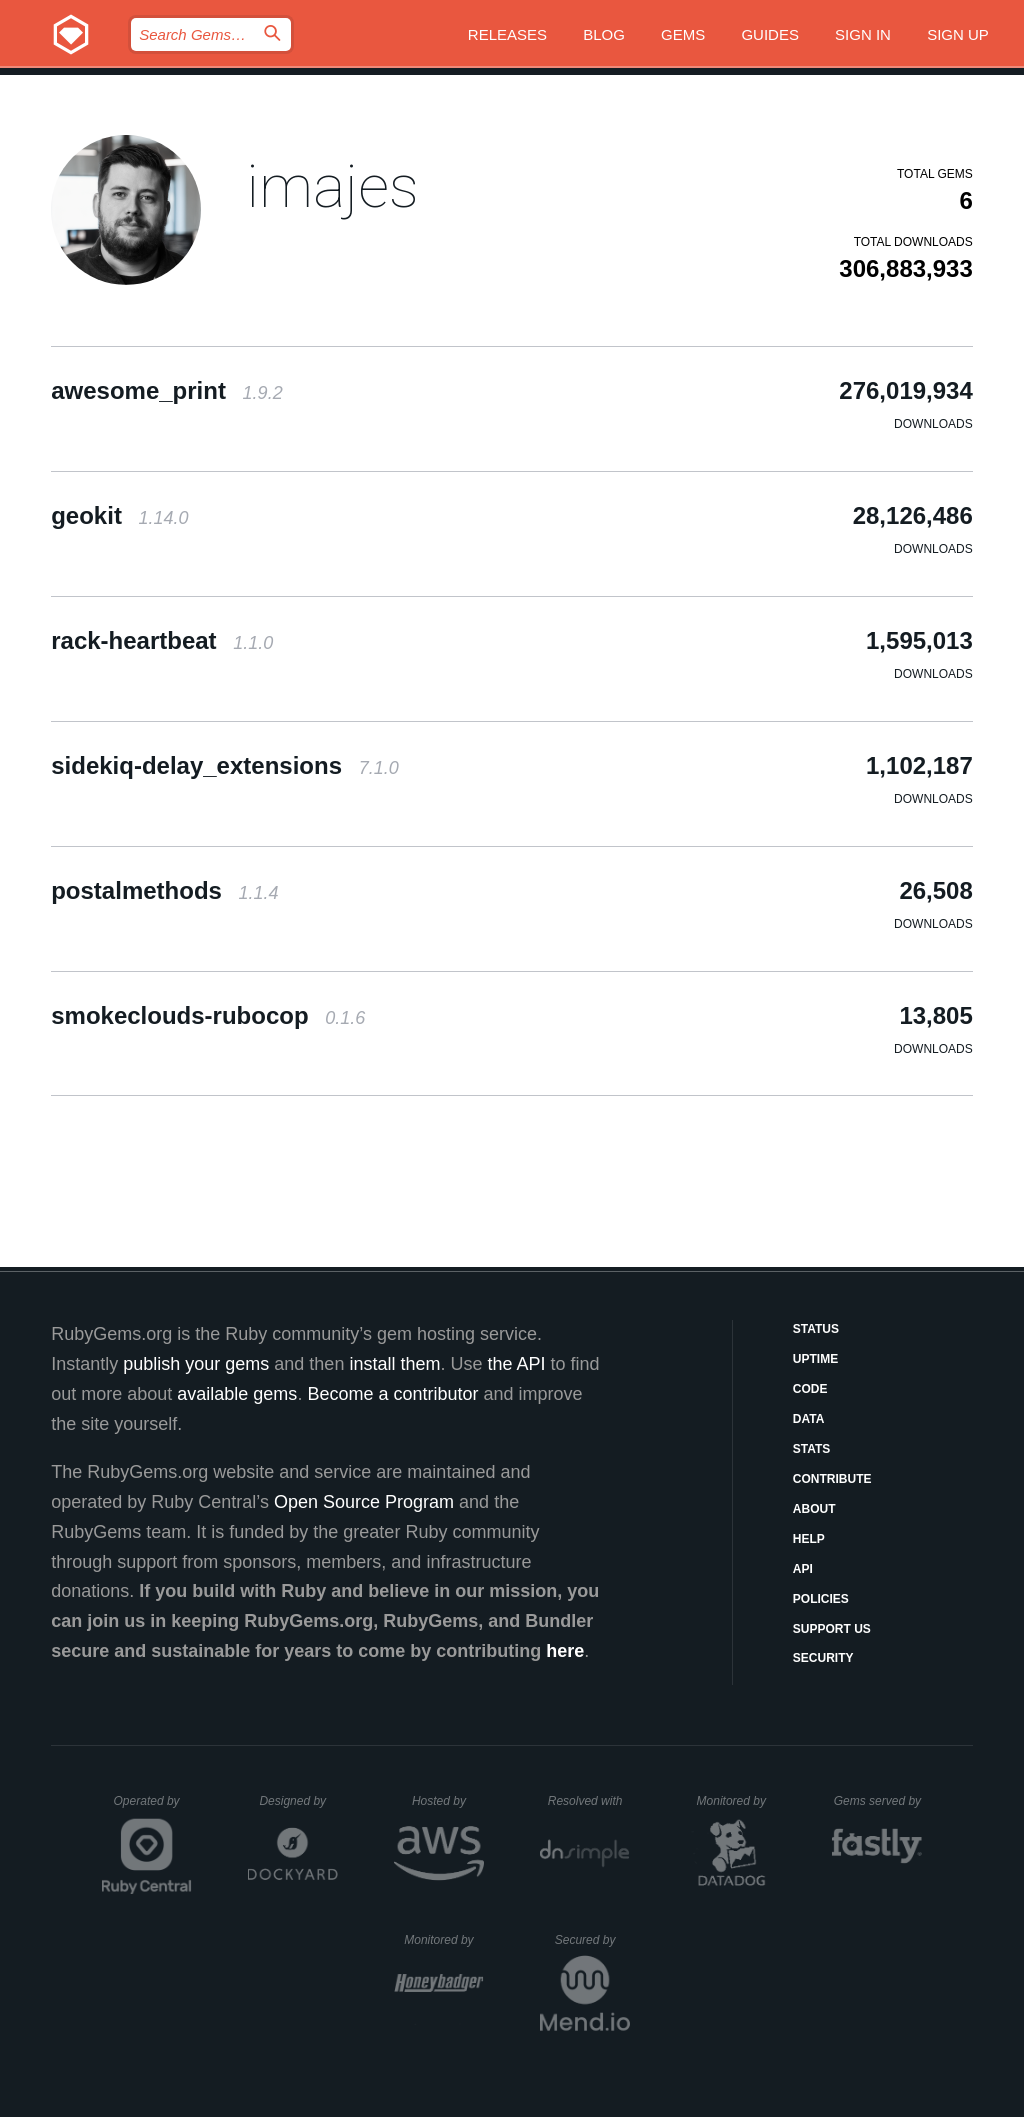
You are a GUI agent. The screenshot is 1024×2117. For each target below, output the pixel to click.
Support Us (832, 1629)
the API (516, 1364)
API (803, 1569)
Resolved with (589, 1801)
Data (809, 1419)
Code (810, 1389)
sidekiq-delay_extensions (225, 765)
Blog (604, 34)
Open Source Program (364, 1502)
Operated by (153, 1808)
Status (816, 1329)
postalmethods (164, 890)
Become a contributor (392, 1394)
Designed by (298, 1801)
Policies (821, 1599)
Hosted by (448, 1801)
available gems (237, 1394)
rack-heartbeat (162, 640)
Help (809, 1539)
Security (823, 1658)
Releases (507, 34)
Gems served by (878, 1801)
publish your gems (196, 1364)
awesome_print (166, 390)
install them (394, 1364)
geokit (119, 515)
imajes (332, 186)
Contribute (832, 1479)
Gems (683, 34)
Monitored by (737, 1801)
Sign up (958, 34)
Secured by (592, 1940)
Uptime (815, 1359)
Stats (812, 1449)
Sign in (863, 34)
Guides (770, 34)
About (814, 1509)
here (565, 1651)
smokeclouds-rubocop (208, 1015)
